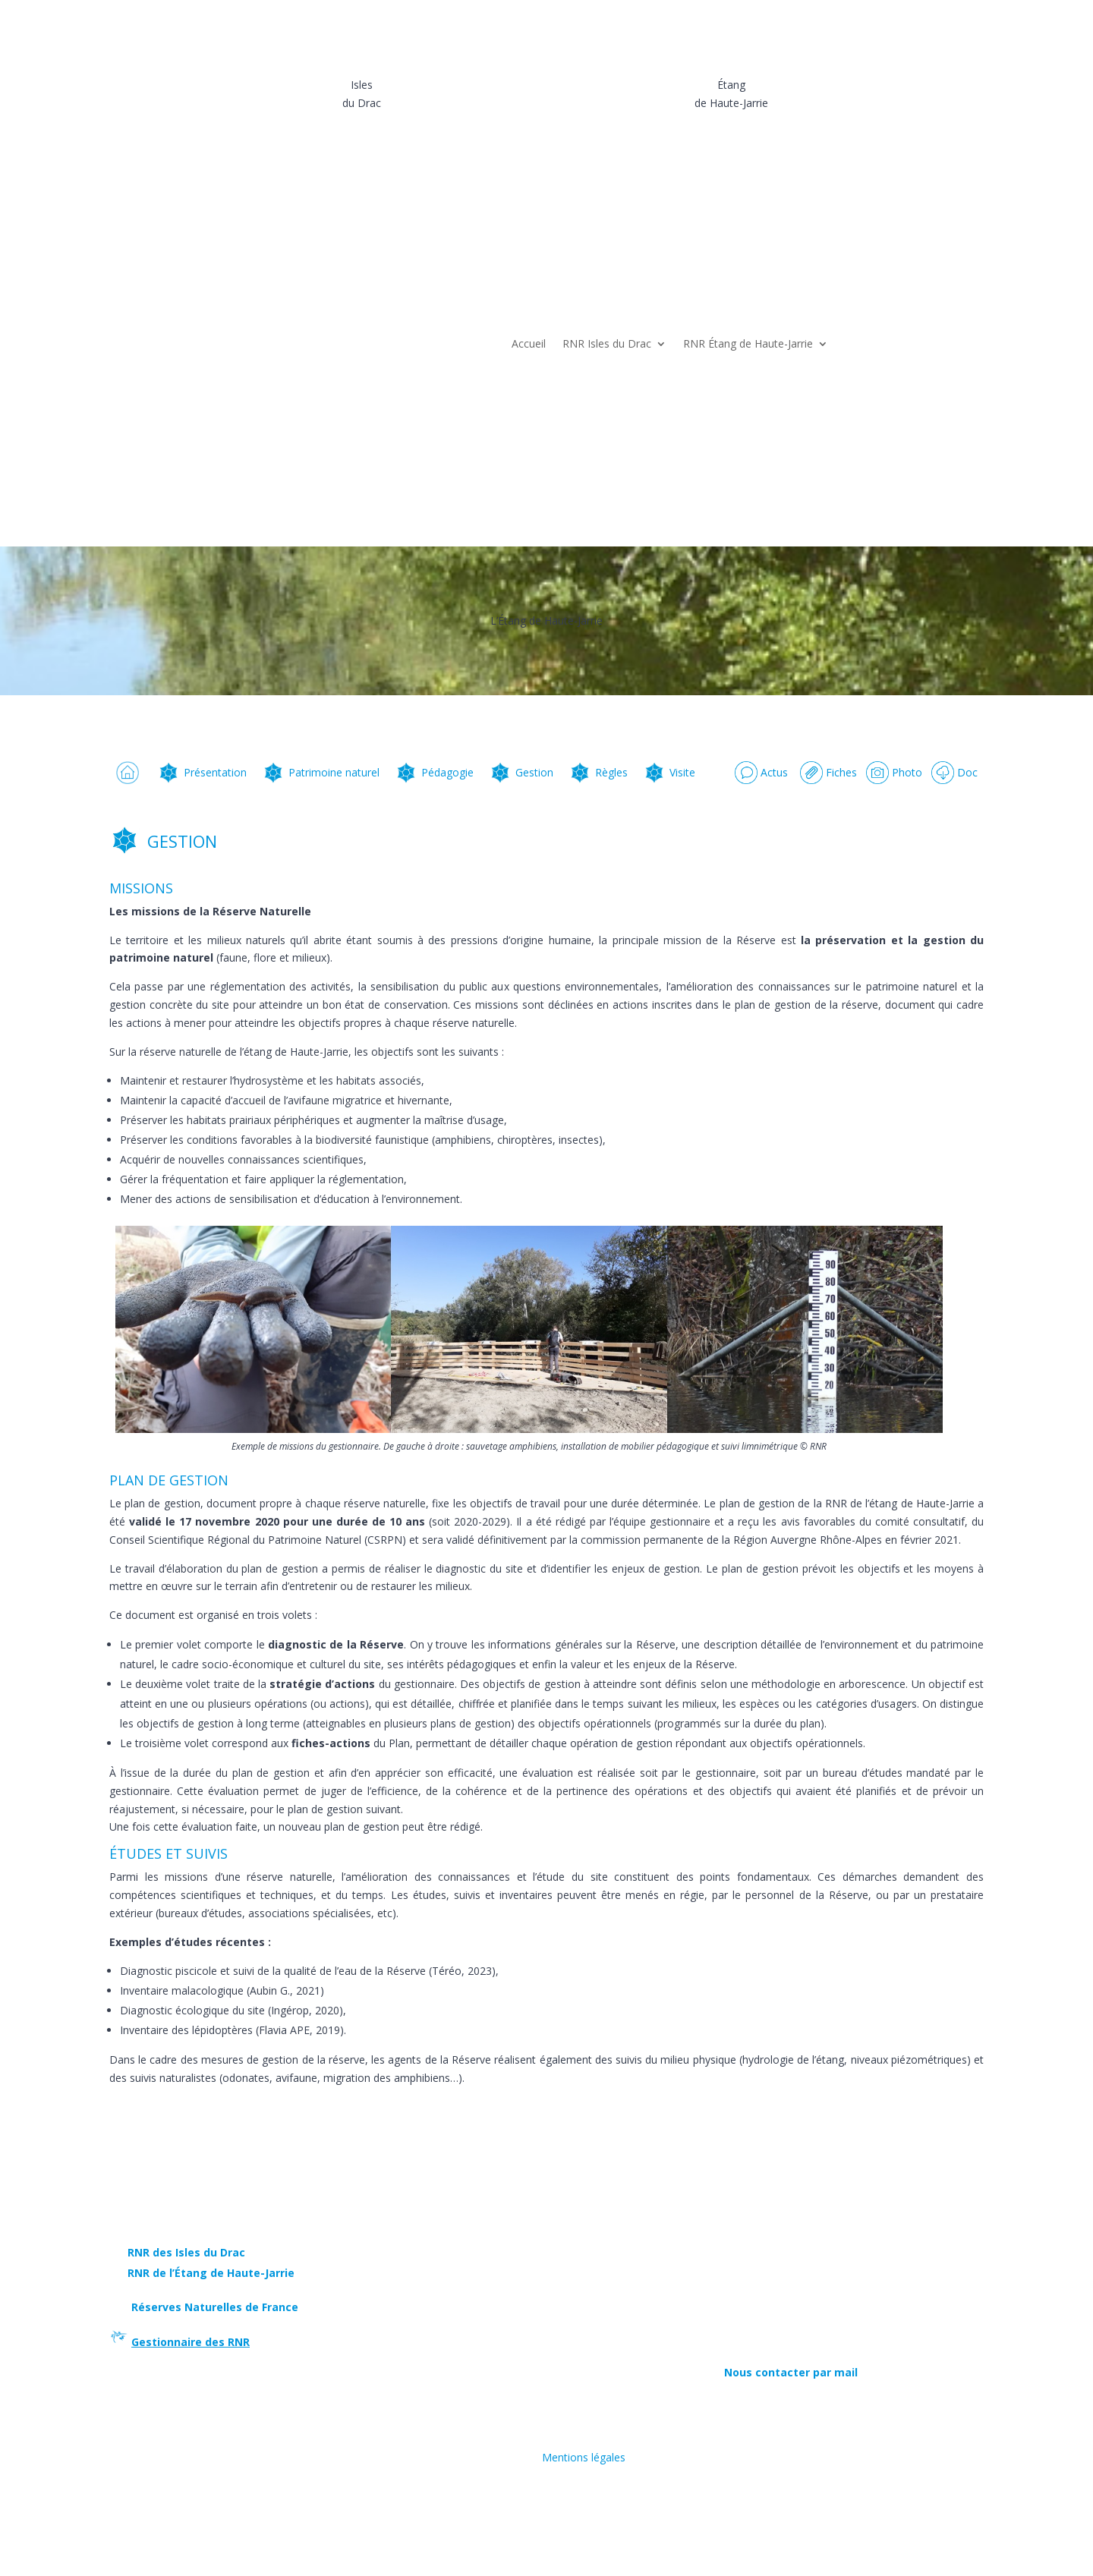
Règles (598, 772)
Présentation (202, 772)
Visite (669, 772)
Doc (954, 772)
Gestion (521, 772)
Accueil (529, 343)
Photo (894, 772)
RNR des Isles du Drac (186, 2252)
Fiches (828, 772)
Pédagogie (434, 772)
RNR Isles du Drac (606, 343)
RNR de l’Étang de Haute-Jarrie (211, 2273)
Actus (761, 772)
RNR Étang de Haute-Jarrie (748, 343)
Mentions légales (583, 2457)
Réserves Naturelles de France (213, 2307)
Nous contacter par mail (791, 2372)
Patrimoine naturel (321, 772)
